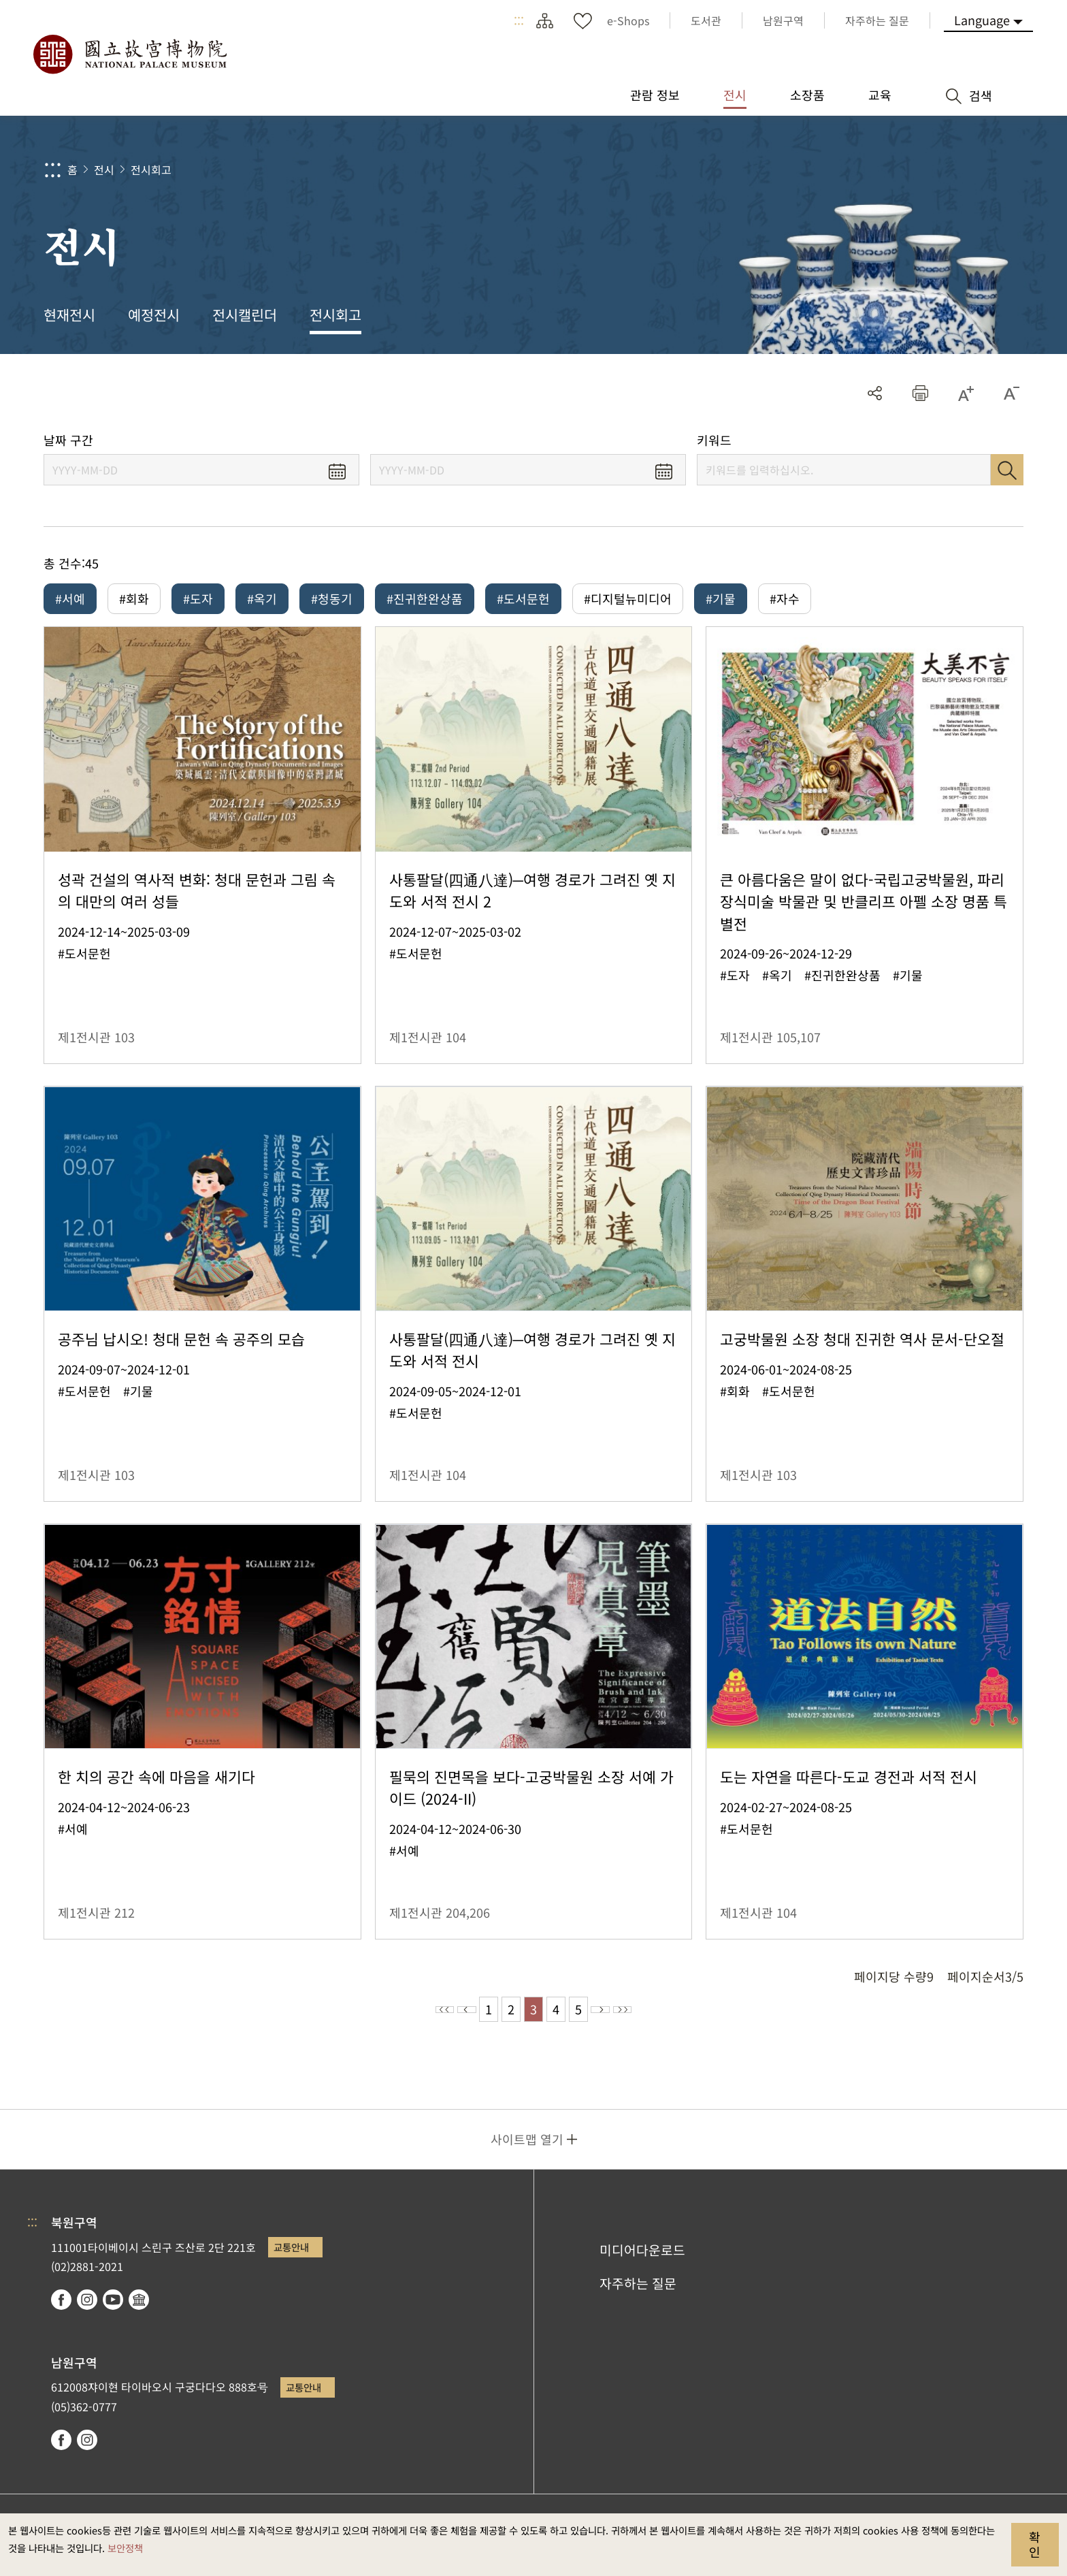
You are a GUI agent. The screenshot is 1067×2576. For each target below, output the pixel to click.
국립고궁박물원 (129, 54)
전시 (104, 169)
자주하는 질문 (638, 2292)
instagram (87, 2309)
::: (519, 20)
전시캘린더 (244, 314)
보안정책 (125, 2548)
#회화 (134, 598)
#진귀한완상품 (425, 598)
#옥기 (262, 598)
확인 (1034, 2544)
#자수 (785, 598)
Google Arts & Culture (139, 2309)
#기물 (721, 598)
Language (982, 20)
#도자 (198, 598)
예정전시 (154, 314)
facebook (61, 2309)
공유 (875, 393)
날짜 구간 (68, 440)
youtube (113, 2309)
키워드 (714, 440)
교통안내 (291, 2256)
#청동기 (331, 598)
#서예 (70, 598)
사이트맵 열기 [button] (527, 2148)
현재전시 (69, 314)
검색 (1007, 469)
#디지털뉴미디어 (628, 598)
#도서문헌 (523, 598)
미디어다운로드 (642, 2259)
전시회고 (151, 169)
